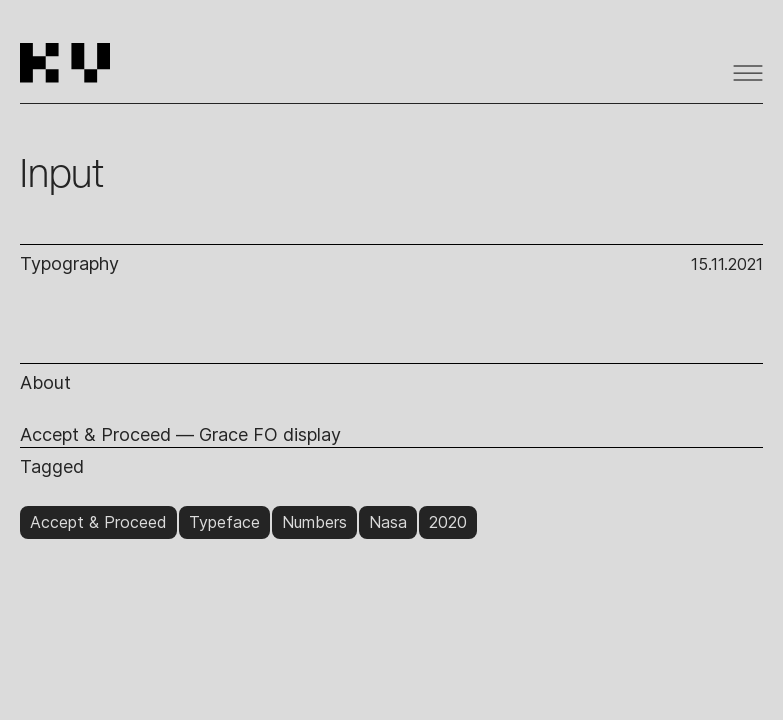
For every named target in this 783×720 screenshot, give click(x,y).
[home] (73, 71)
